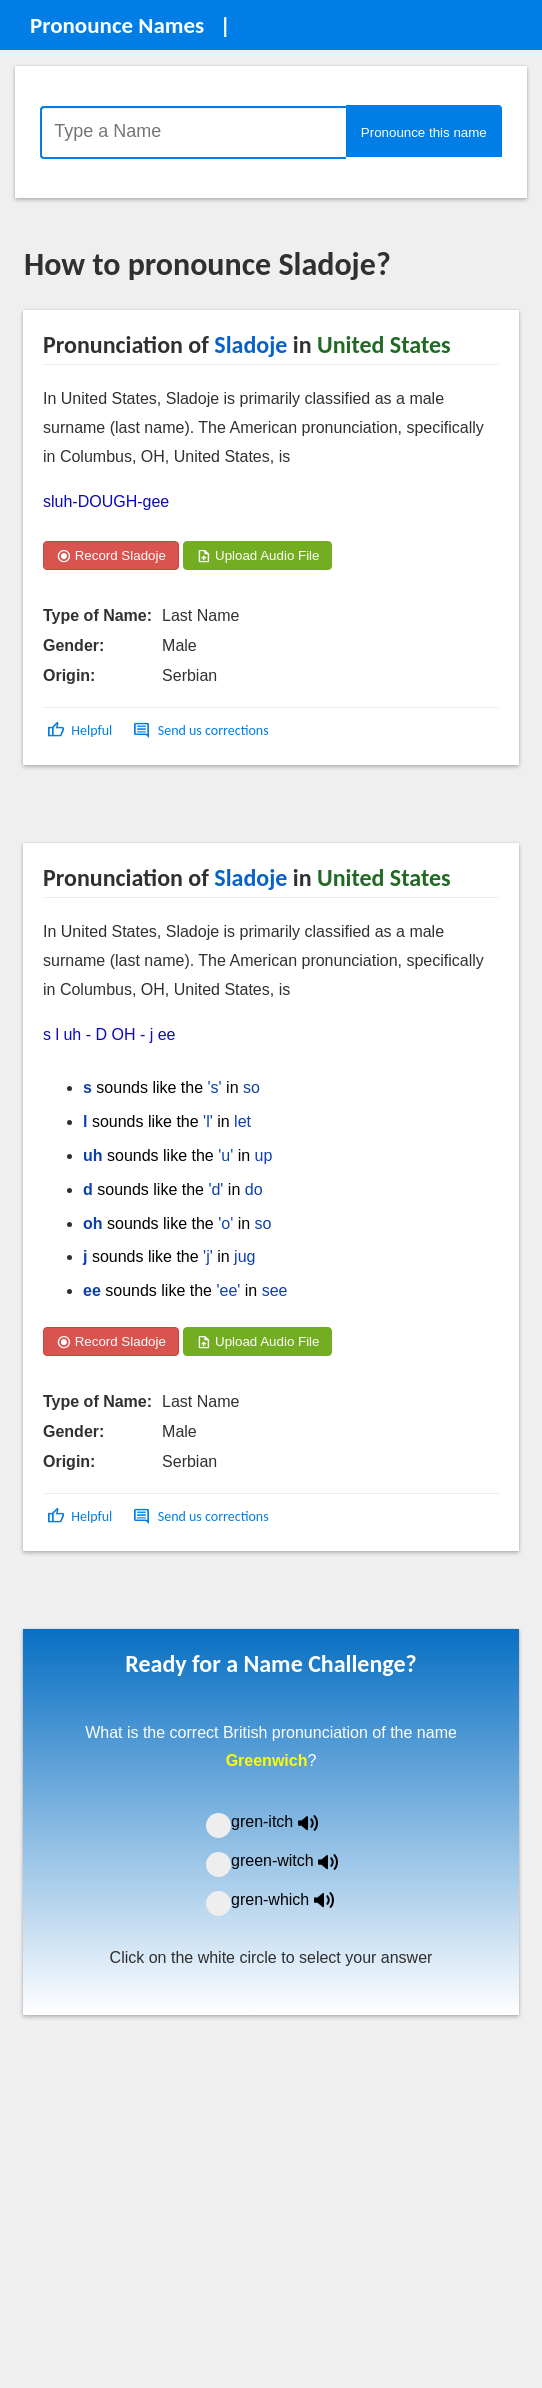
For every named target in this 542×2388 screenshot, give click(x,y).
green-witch (297, 1860)
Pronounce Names (117, 25)
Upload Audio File (257, 555)
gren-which (295, 1899)
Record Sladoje (111, 555)
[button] (81, 730)
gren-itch (289, 1821)
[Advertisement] (184, 811)
